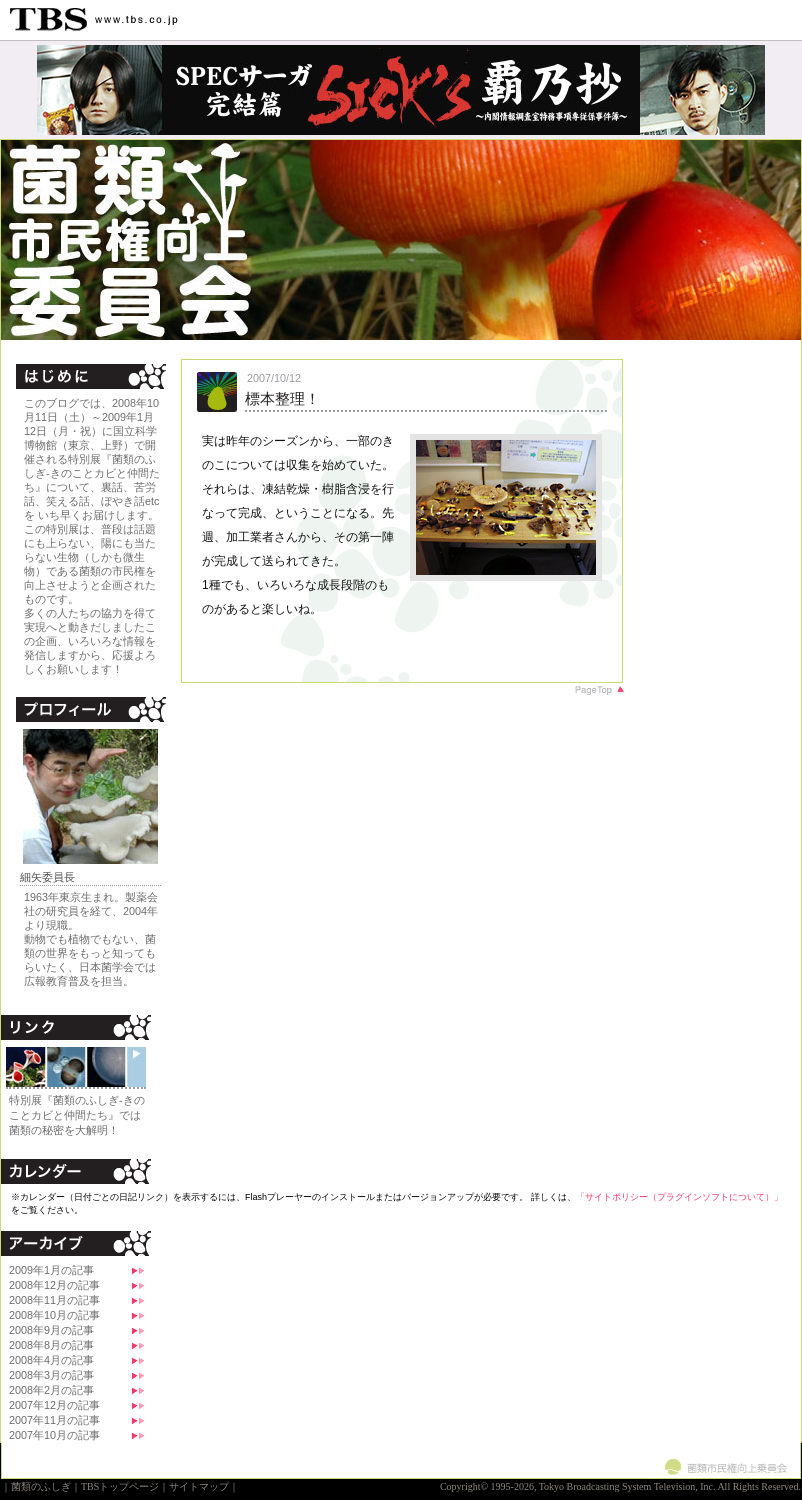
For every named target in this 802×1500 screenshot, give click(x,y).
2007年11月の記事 (54, 1420)
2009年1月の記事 (51, 1270)
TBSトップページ (120, 1486)
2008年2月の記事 (51, 1390)
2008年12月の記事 (54, 1285)
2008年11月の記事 (54, 1300)
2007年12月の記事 (54, 1405)
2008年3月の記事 (51, 1375)
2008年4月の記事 (51, 1360)
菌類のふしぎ (41, 1486)
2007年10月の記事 (54, 1435)
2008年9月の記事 (51, 1330)
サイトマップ (199, 1486)
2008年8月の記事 (51, 1345)
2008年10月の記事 (54, 1315)
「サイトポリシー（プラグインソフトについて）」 (679, 1197)
